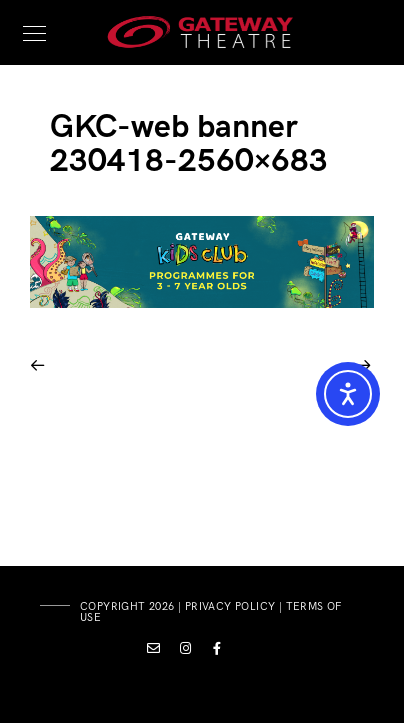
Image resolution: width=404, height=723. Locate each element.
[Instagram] (186, 652)
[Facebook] (218, 652)
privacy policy (230, 606)
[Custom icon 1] (154, 652)
